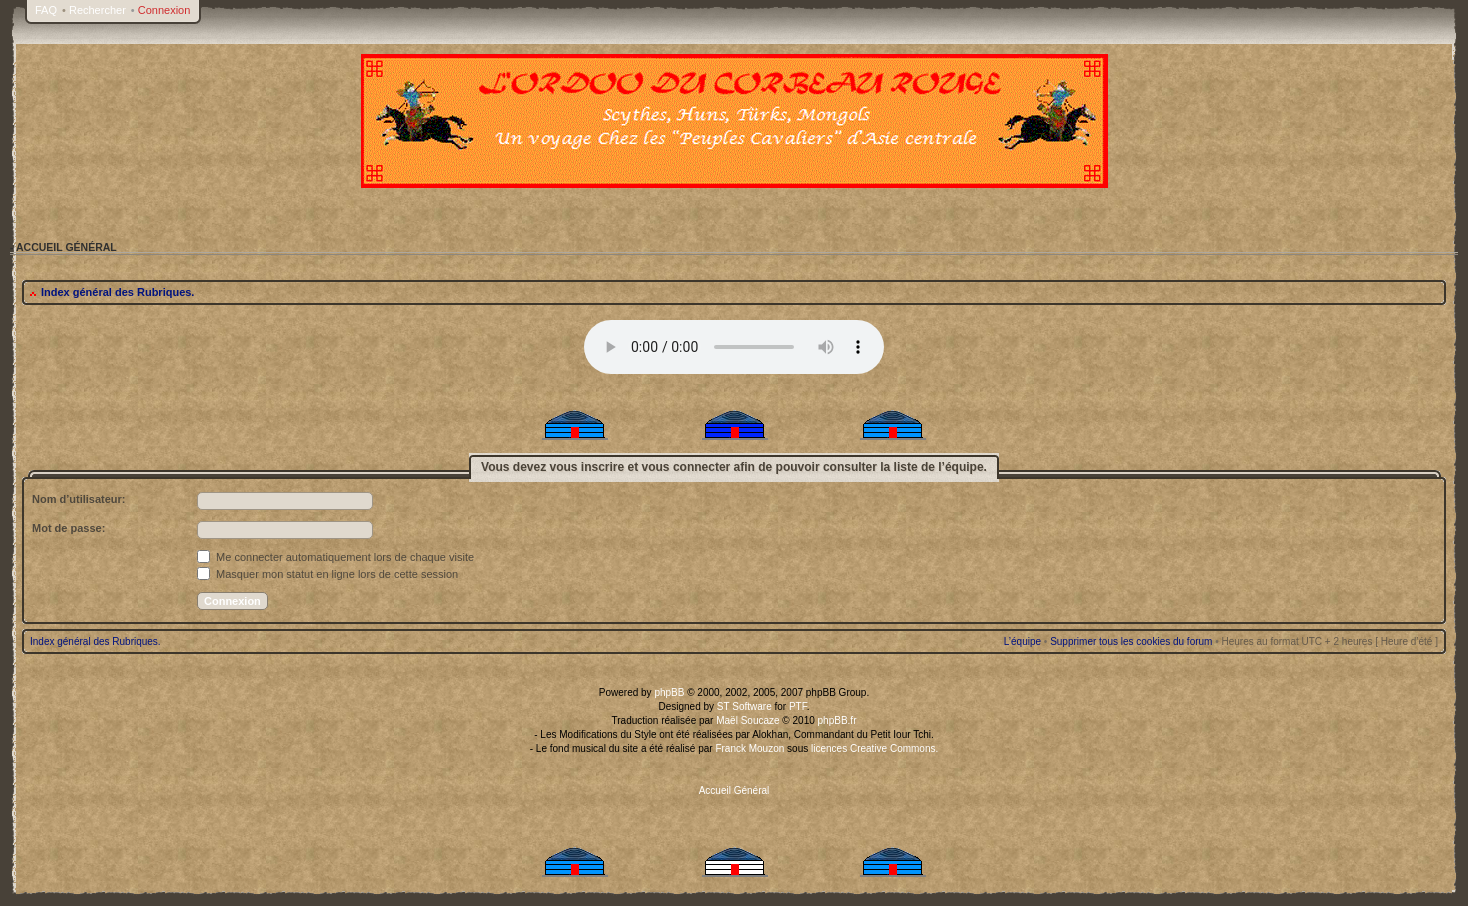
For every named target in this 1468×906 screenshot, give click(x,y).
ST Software (744, 706)
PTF (798, 706)
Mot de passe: (68, 528)
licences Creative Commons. (874, 748)
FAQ (46, 10)
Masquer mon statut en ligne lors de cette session (327, 574)
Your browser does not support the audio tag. (734, 347)
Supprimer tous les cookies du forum (1131, 641)
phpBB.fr (837, 720)
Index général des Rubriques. (117, 292)
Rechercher (97, 10)
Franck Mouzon (749, 748)
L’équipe (1022, 641)
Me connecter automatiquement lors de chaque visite (335, 557)
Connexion (164, 10)
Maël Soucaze (747, 720)
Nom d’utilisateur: (79, 499)
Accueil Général (734, 790)
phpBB (669, 692)
